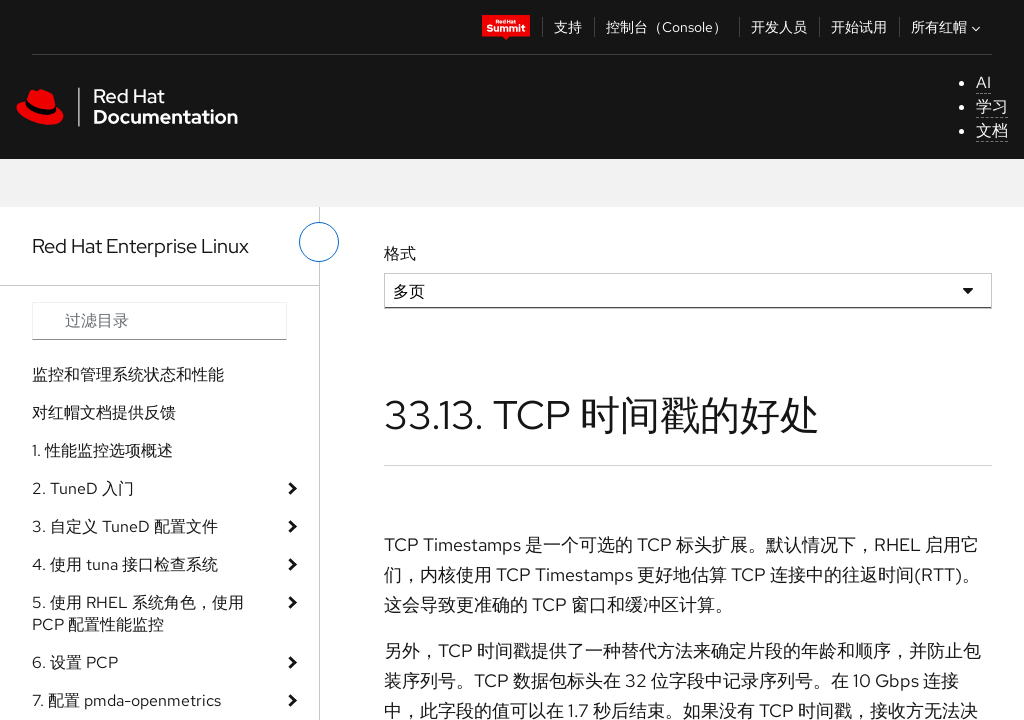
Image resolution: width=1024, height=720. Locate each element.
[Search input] (159, 321)
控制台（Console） (666, 27)
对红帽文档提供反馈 (104, 412)
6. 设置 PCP (75, 662)
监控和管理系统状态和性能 (128, 374)
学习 (992, 106)
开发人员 (779, 27)
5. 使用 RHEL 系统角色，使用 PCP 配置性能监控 (138, 613)
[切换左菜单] (319, 242)
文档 (992, 130)
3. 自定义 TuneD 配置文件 (125, 526)
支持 (568, 27)
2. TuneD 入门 (83, 488)
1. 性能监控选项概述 (102, 450)
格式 (400, 253)
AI (983, 82)
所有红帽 (948, 27)
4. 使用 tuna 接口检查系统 (125, 564)
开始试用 (859, 27)
